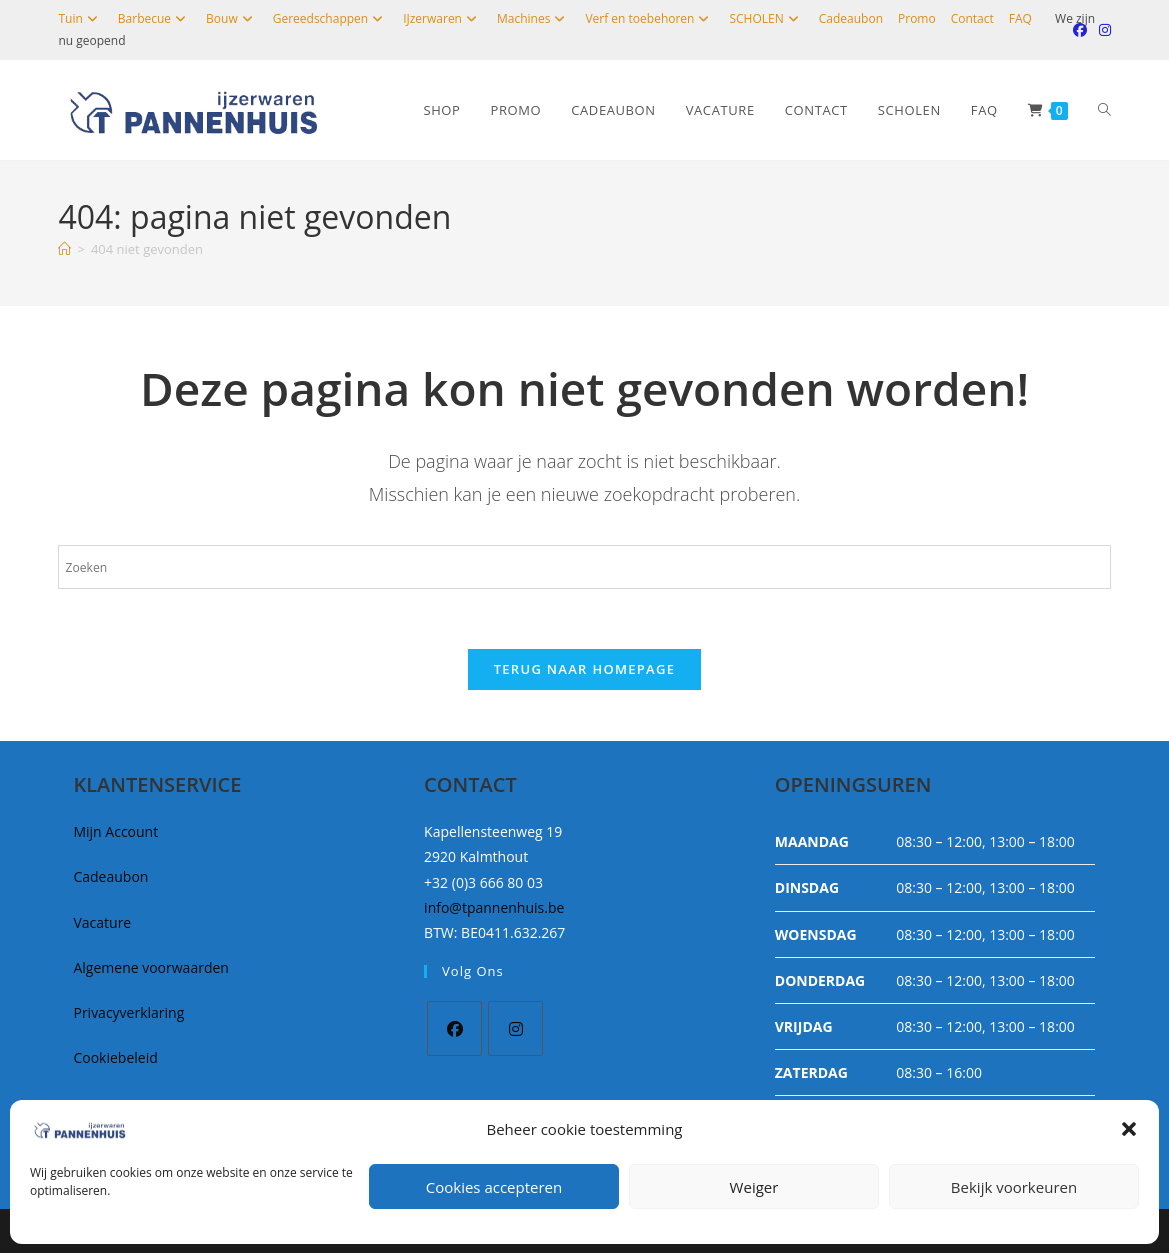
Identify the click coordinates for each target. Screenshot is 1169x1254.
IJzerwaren (442, 18)
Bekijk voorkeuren (1014, 1187)
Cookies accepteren (494, 1187)
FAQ (1020, 18)
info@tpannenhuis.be (494, 908)
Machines (533, 18)
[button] (1129, 1129)
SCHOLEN (766, 18)
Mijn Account (115, 832)
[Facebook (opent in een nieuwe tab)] (1080, 30)
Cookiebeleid (115, 1058)
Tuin (80, 18)
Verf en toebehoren (649, 18)
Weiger (754, 1187)
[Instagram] (515, 1029)
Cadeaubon (851, 18)
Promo (917, 18)
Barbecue (154, 18)
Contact (972, 18)
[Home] (64, 249)
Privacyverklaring (128, 1013)
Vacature (102, 923)
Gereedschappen (330, 18)
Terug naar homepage (585, 670)
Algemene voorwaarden (150, 968)
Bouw (232, 18)
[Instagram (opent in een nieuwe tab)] (1102, 30)
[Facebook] (454, 1029)
